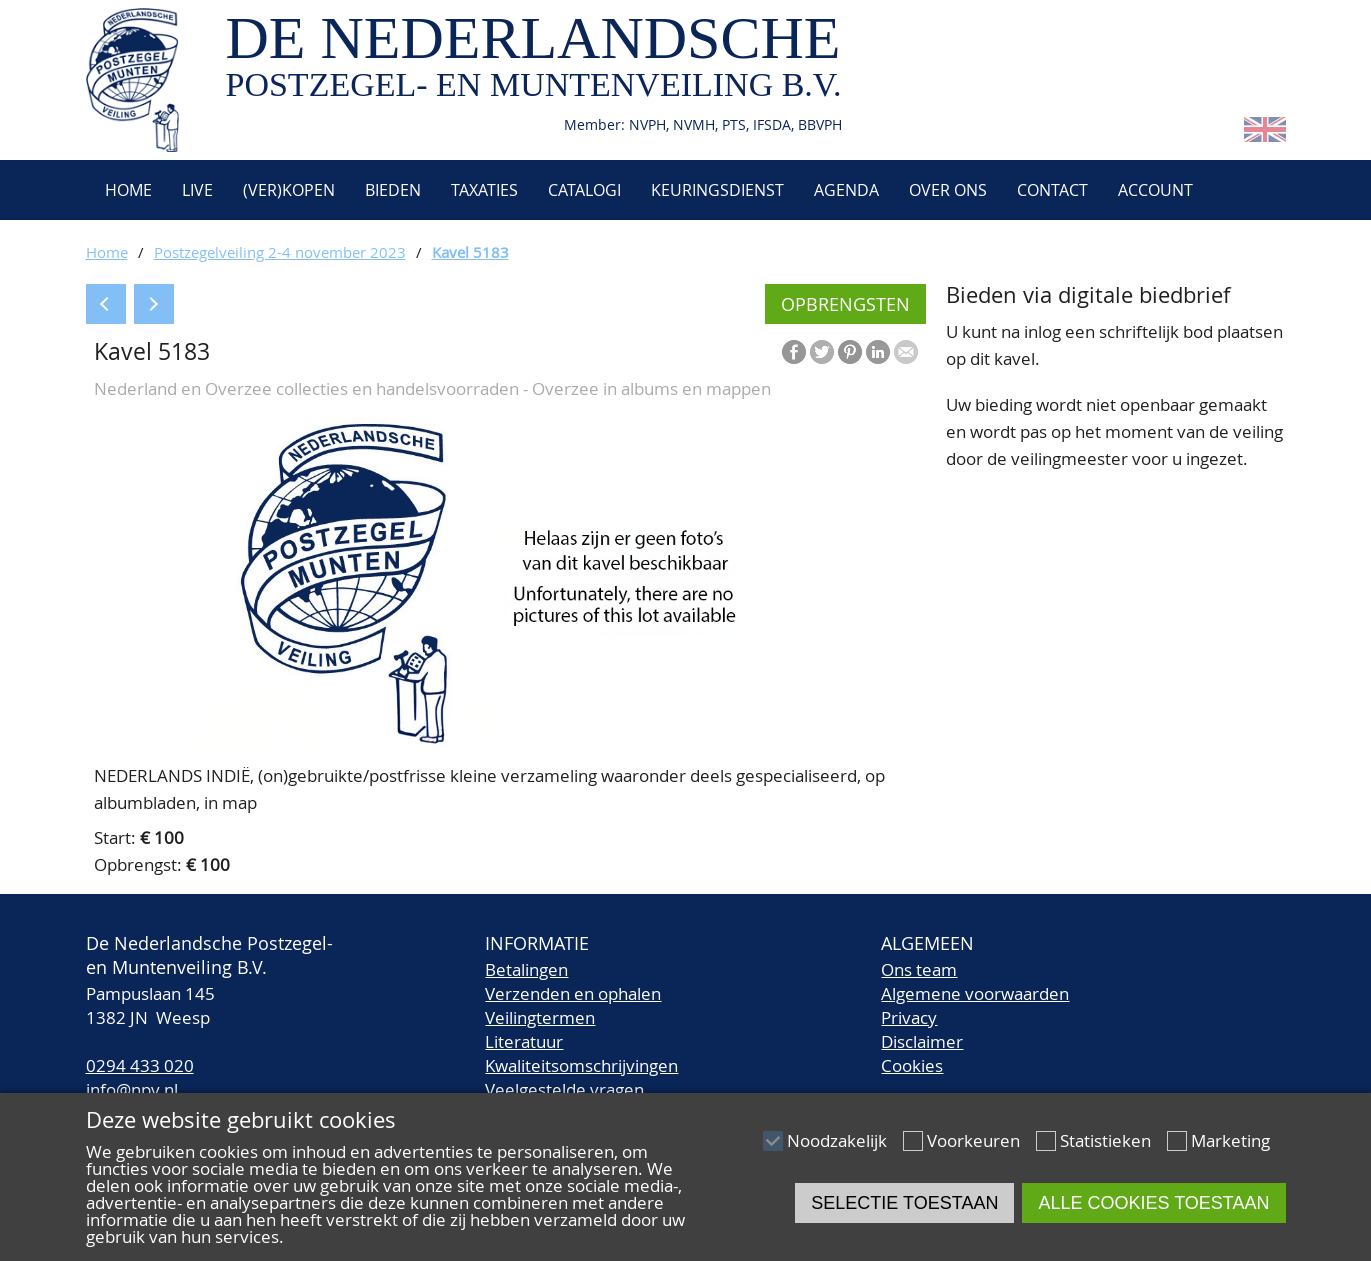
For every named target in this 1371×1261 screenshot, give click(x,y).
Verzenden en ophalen (573, 993)
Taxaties (484, 190)
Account (1155, 190)
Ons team (919, 969)
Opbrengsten (845, 304)
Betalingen (526, 969)
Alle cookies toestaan (1153, 1203)
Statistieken (1105, 1140)
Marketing (1230, 1140)
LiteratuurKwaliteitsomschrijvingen (581, 1053)
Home (126, 190)
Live (197, 190)
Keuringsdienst (717, 190)
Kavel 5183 (470, 252)
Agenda (846, 190)
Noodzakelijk (837, 1140)
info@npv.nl (132, 1089)
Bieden (393, 190)
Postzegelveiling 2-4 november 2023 (280, 252)
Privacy (909, 1017)
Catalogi (584, 190)
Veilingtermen (540, 1017)
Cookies (912, 1065)
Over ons (948, 190)
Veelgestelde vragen (564, 1089)
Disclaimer (922, 1041)
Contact (1052, 190)
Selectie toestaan (904, 1203)
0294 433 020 (140, 1065)
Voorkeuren (973, 1140)
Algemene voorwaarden (975, 993)
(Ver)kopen (289, 190)
